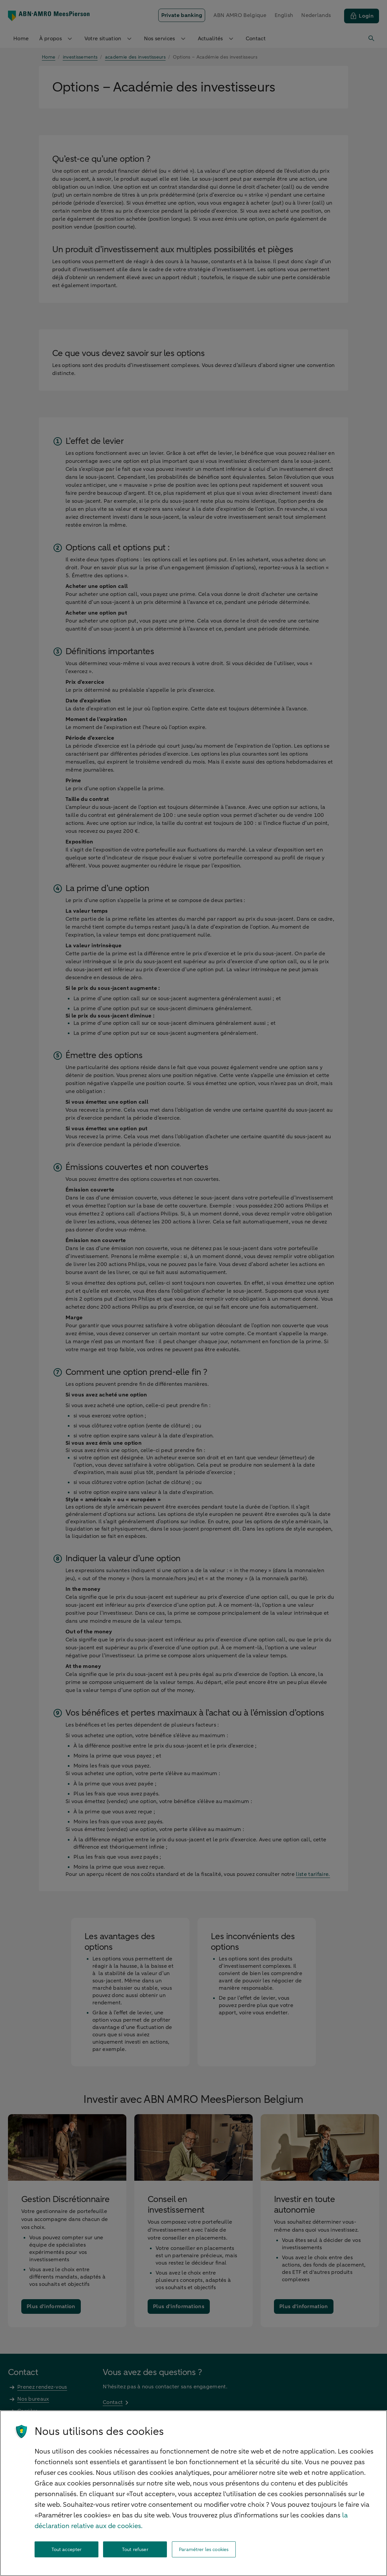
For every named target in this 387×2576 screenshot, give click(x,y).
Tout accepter (67, 2549)
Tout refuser (135, 2549)
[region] (193, 2493)
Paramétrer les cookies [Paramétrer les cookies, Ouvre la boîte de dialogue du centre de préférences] (203, 2549)
